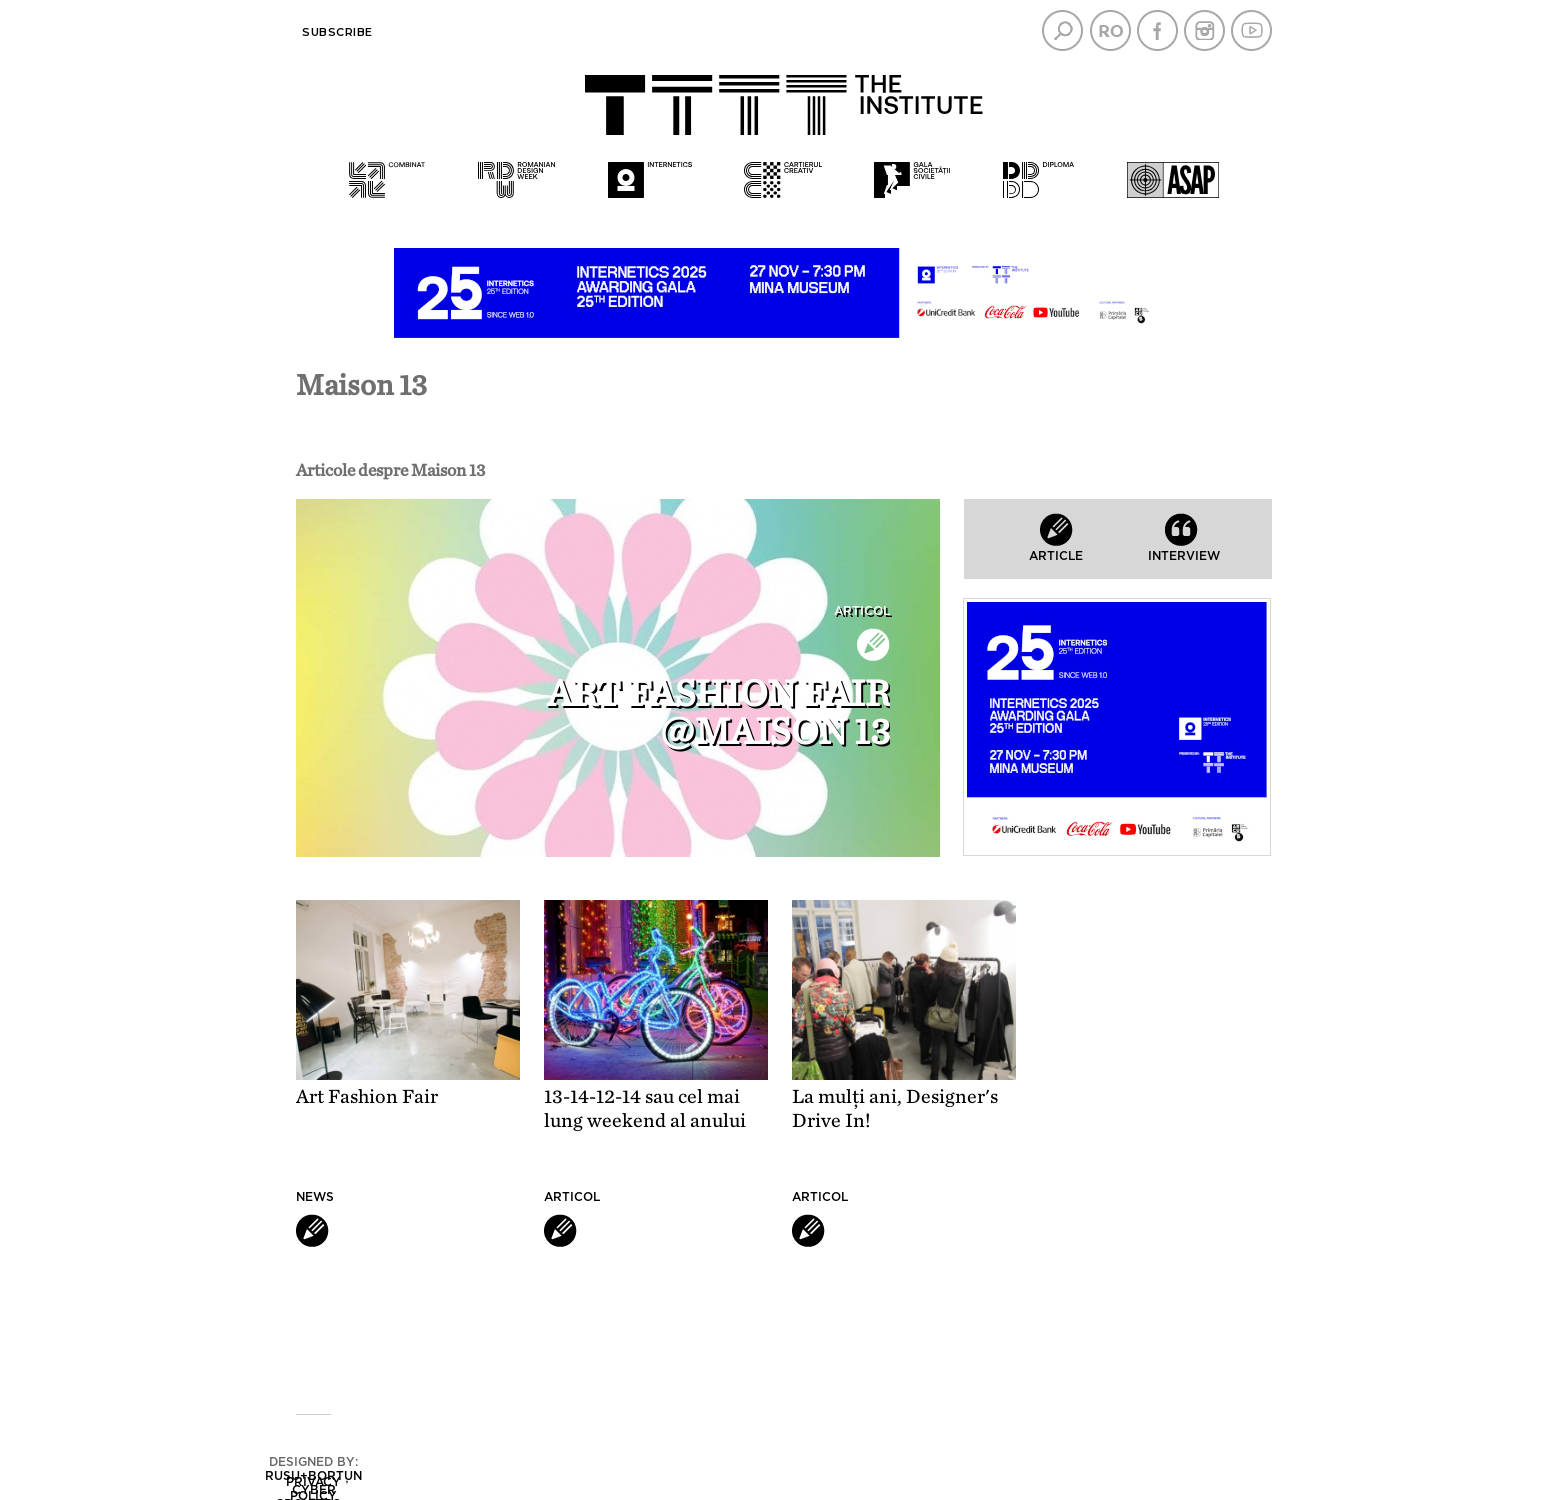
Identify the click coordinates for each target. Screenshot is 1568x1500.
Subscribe (337, 32)
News (315, 1197)
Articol (862, 611)
